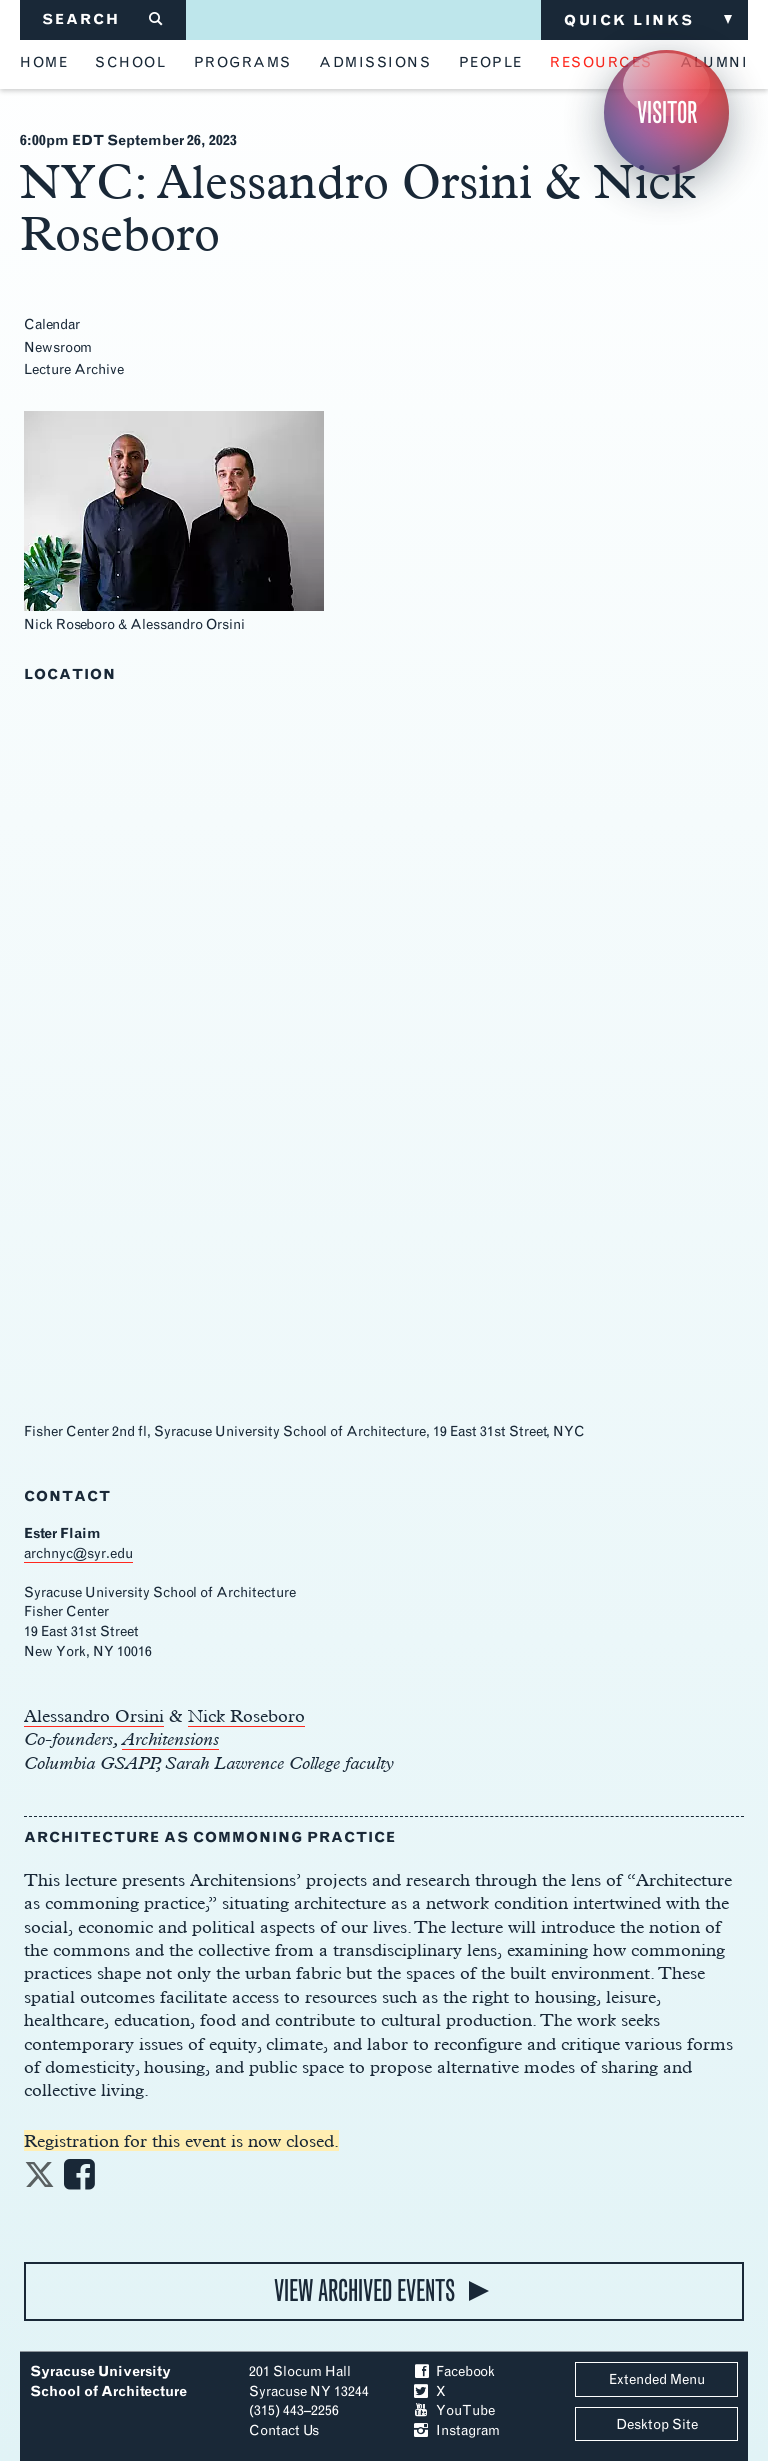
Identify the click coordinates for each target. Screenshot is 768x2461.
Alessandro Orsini (94, 1715)
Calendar (52, 324)
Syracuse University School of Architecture (108, 2381)
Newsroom (58, 347)
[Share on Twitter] (39, 2180)
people (491, 63)
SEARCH (103, 19)
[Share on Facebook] (79, 2180)
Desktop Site (657, 2424)
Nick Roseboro (246, 1715)
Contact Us (284, 2430)
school (130, 63)
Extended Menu (657, 2379)
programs (243, 63)
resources (601, 63)
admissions (375, 63)
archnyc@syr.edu (78, 1553)
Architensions (170, 1738)
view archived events (364, 2290)
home (44, 63)
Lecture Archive (74, 369)
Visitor (667, 112)
